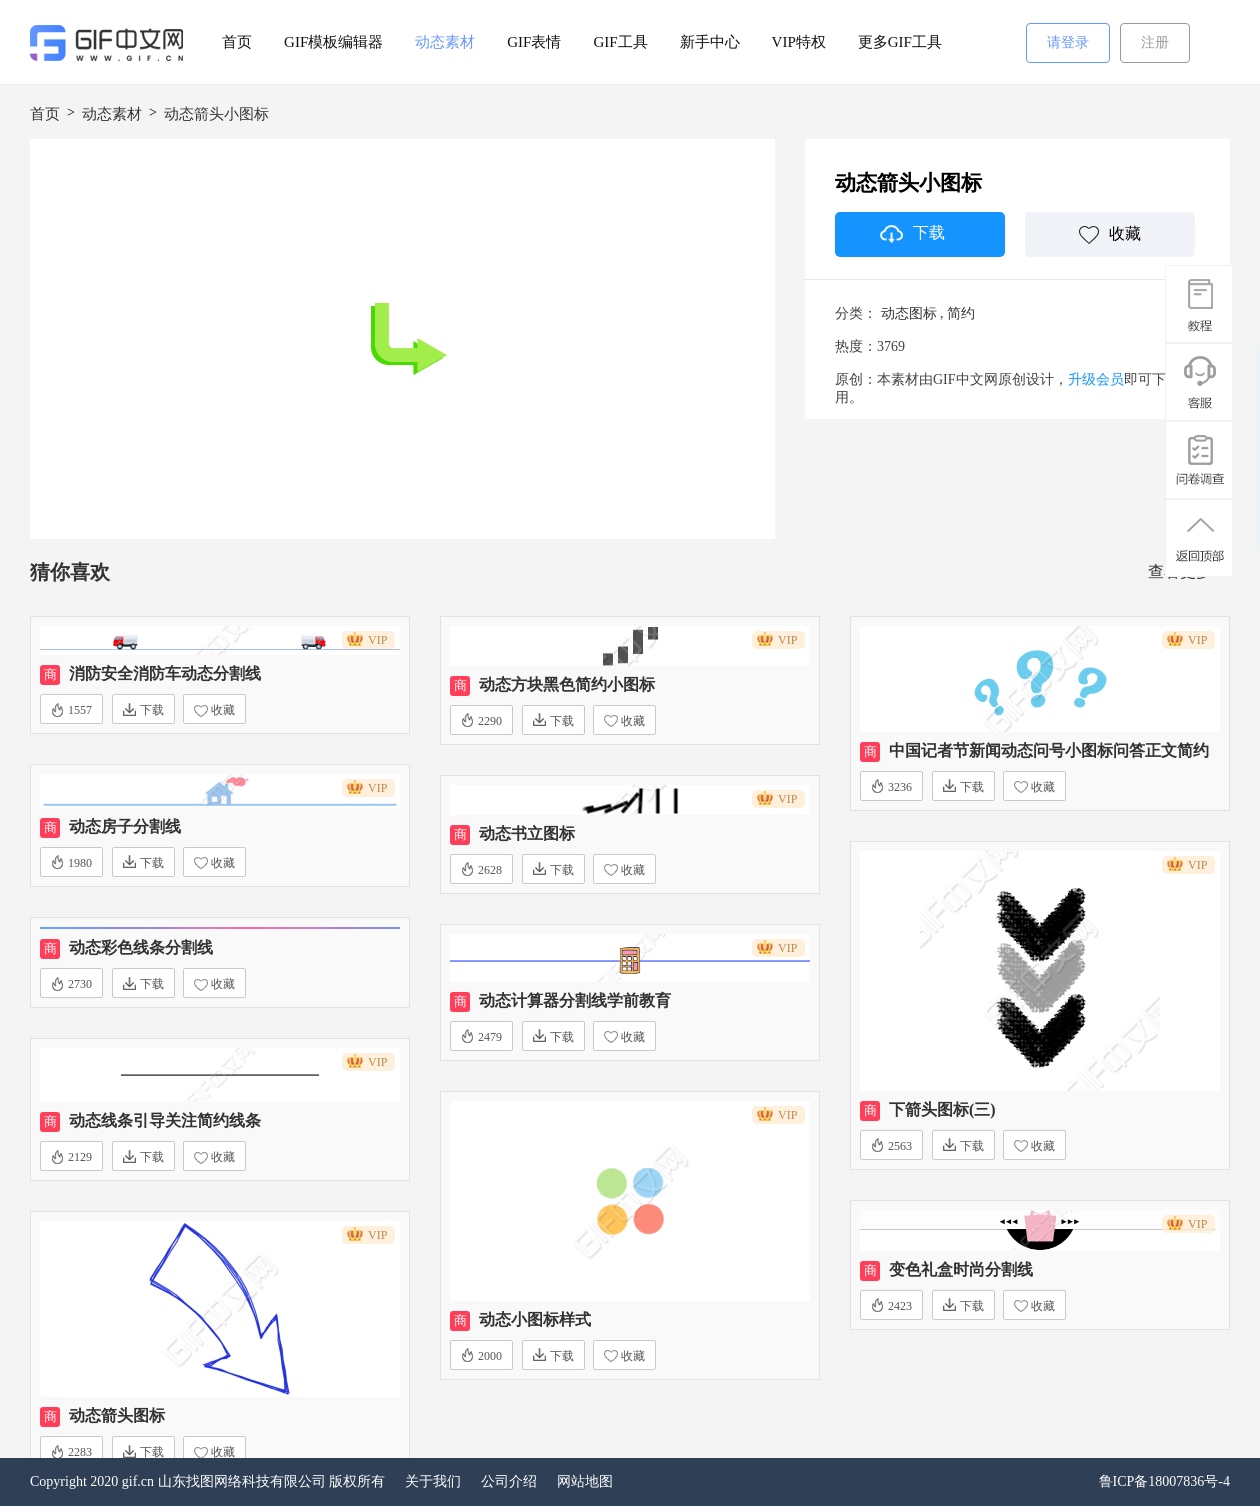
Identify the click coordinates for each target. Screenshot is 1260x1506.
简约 (961, 313)
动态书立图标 (527, 833)
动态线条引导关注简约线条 (165, 1120)
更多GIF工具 (900, 42)
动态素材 (445, 42)
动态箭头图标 (117, 1415)
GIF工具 (620, 42)
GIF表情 (534, 42)
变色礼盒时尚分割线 (961, 1269)
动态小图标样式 (535, 1319)
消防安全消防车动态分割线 (165, 673)
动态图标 (909, 313)
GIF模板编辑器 (333, 42)
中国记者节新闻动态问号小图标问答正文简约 (1049, 750)
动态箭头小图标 (216, 114)
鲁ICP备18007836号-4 (1164, 1481)
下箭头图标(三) (942, 1109)
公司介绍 (509, 1481)
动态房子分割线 (125, 826)
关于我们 (433, 1481)
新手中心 (710, 42)
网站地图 (585, 1481)
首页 (237, 42)
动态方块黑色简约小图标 (567, 684)
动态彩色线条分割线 (141, 947)
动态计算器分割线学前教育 (575, 1000)
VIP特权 (799, 42)
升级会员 (1096, 379)
